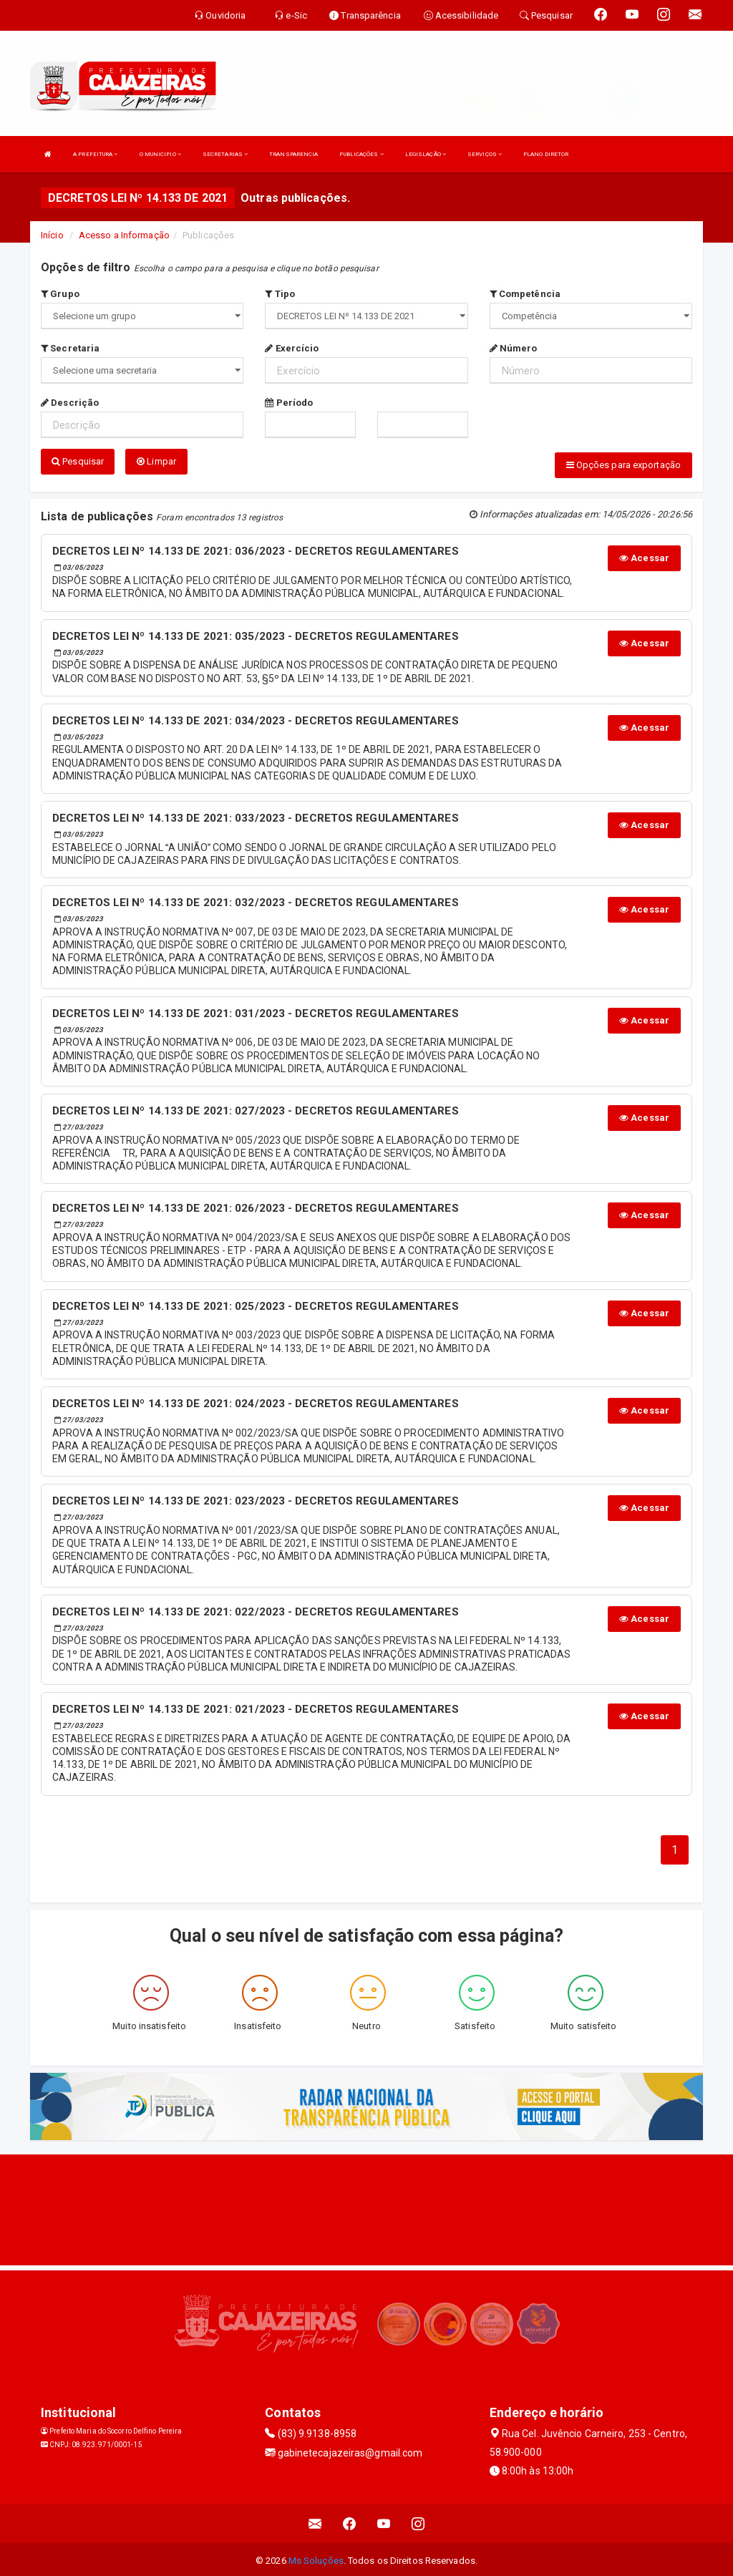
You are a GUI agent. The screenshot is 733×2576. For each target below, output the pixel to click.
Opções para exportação (623, 465)
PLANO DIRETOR (545, 154)
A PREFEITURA (95, 154)
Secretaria (70, 348)
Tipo (280, 293)
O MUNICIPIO (160, 154)
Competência (525, 293)
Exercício (292, 348)
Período (289, 402)
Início (52, 235)
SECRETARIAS (225, 154)
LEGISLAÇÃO (425, 154)
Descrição (70, 402)
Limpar (156, 461)
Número (514, 348)
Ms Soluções (316, 2557)
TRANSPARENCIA (293, 154)
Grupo (60, 293)
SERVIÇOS (484, 154)
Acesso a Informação (124, 235)
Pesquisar (78, 461)
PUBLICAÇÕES (361, 154)
